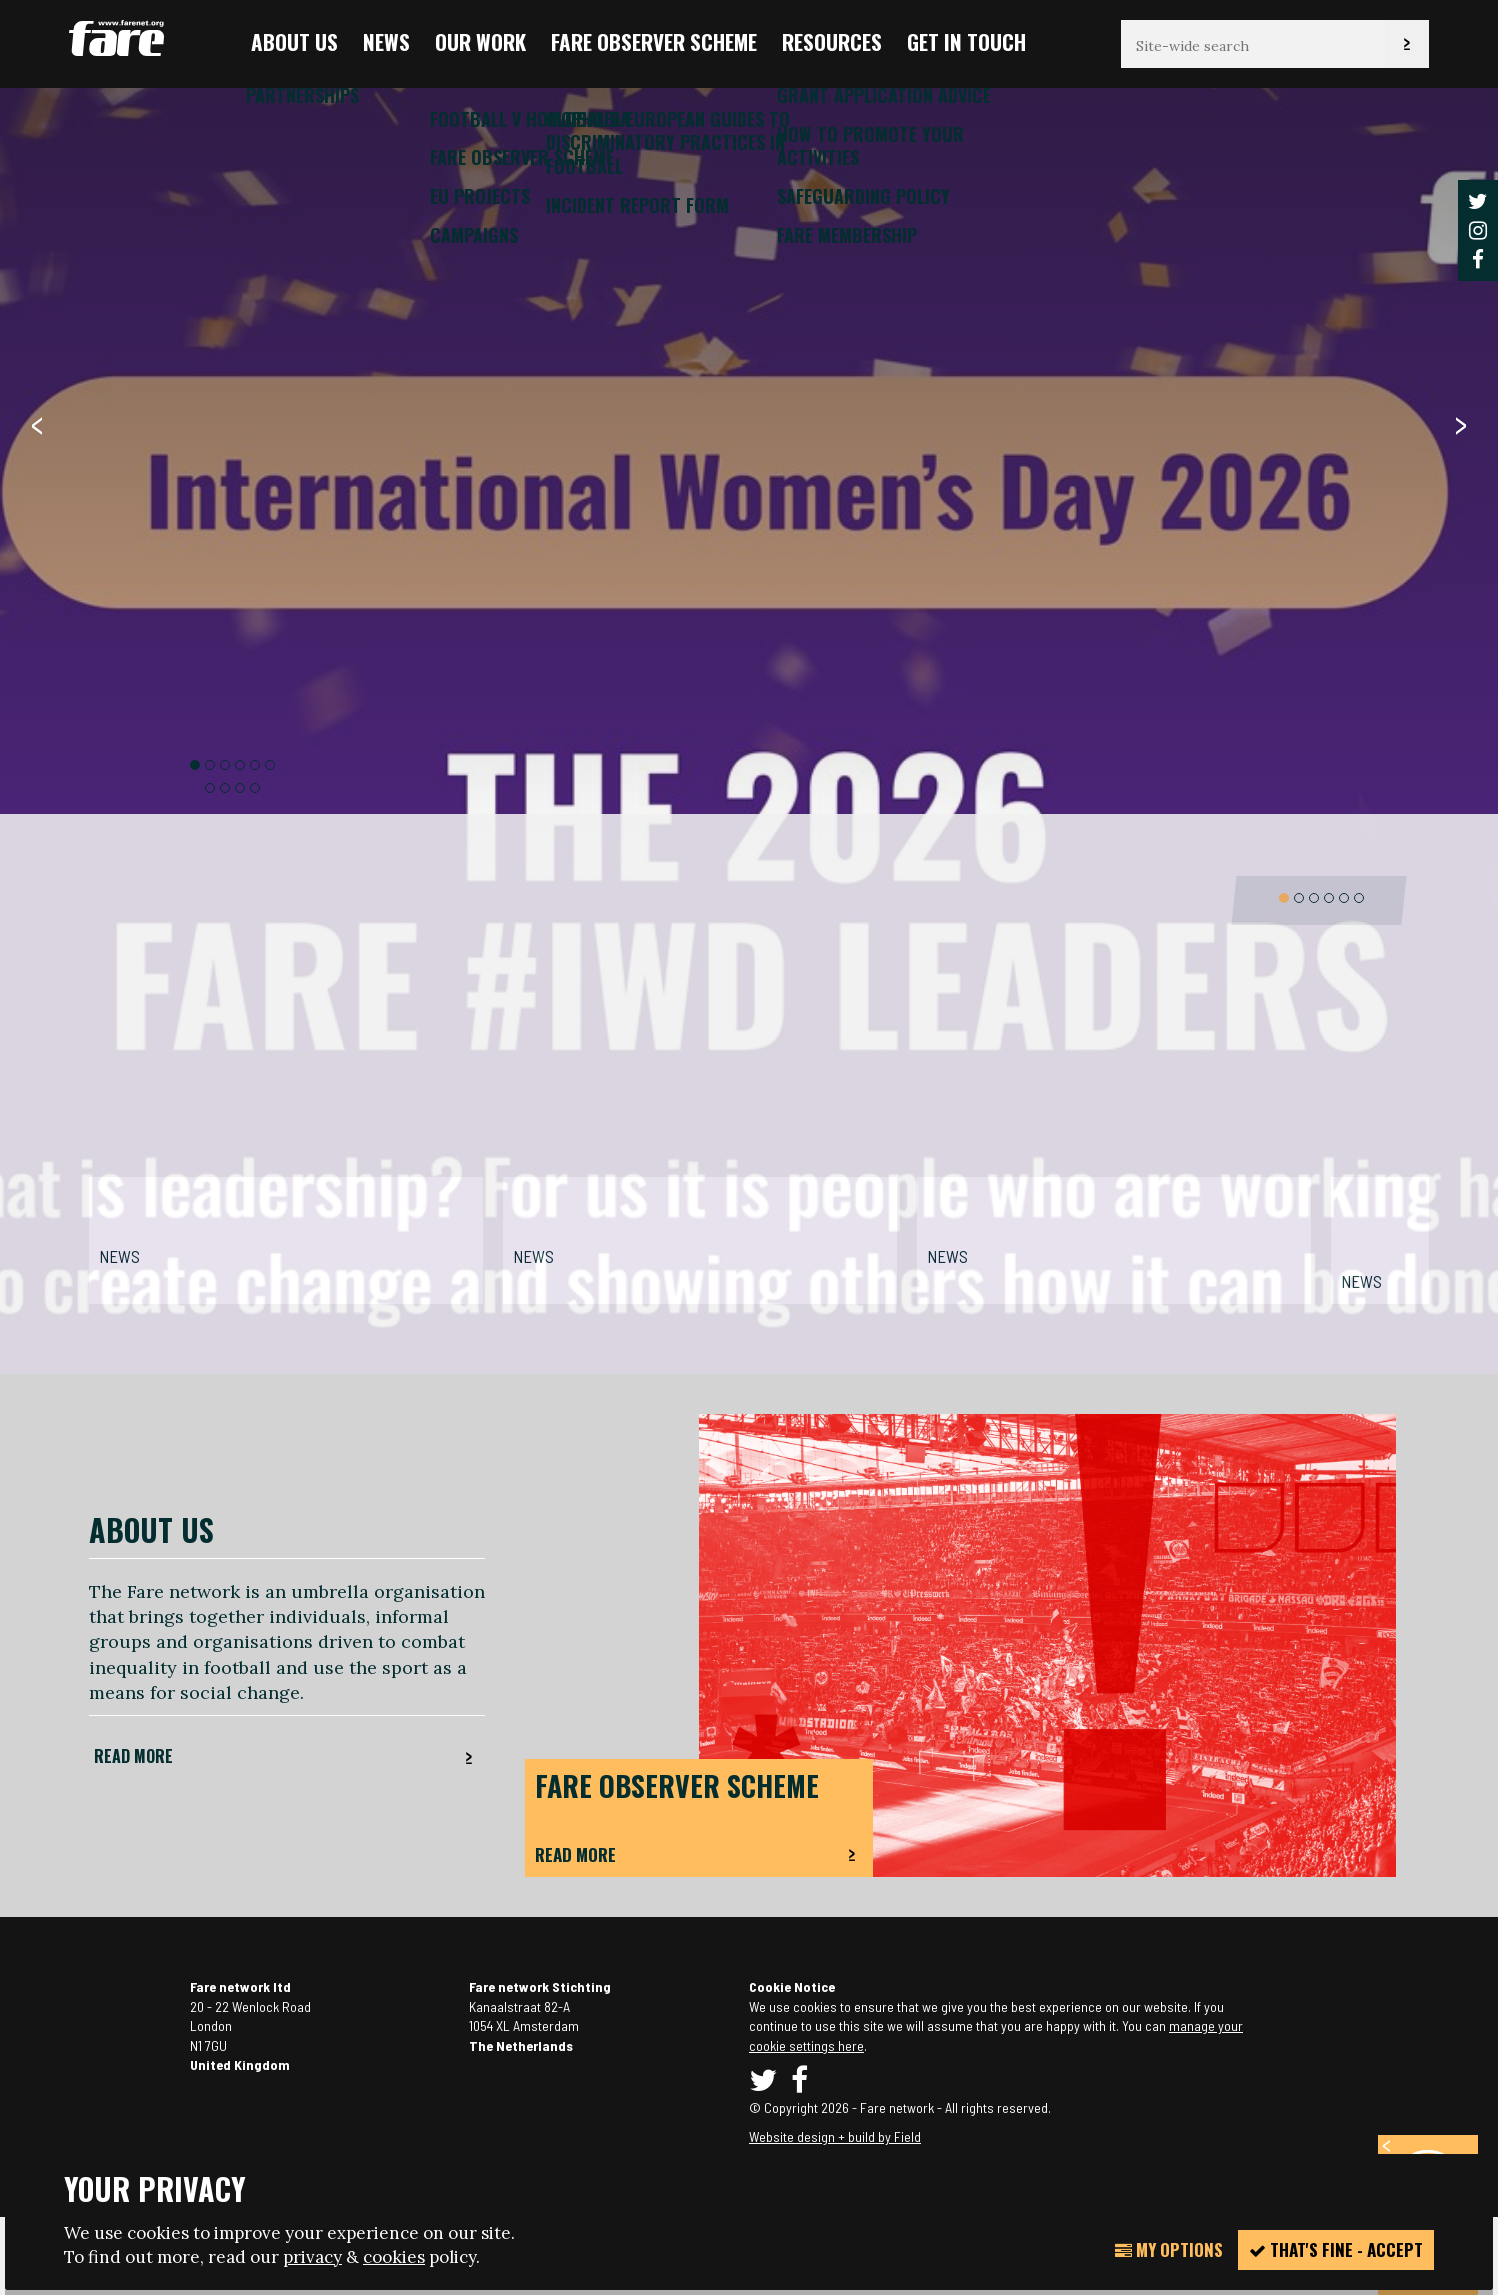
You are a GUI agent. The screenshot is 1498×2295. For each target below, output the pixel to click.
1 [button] (195, 765)
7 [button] (210, 788)
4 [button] (240, 765)
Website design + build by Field (835, 2136)
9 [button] (240, 788)
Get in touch (966, 41)
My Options (1169, 2249)
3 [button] (225, 765)
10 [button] (255, 788)
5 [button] (255, 765)
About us (294, 41)
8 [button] (225, 788)
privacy (312, 2257)
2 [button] (210, 765)
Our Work (480, 41)
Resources (832, 41)
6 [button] (270, 765)
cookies (394, 2257)
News (386, 41)
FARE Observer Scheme (654, 41)
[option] (749, 1077)
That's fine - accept (1336, 2249)
